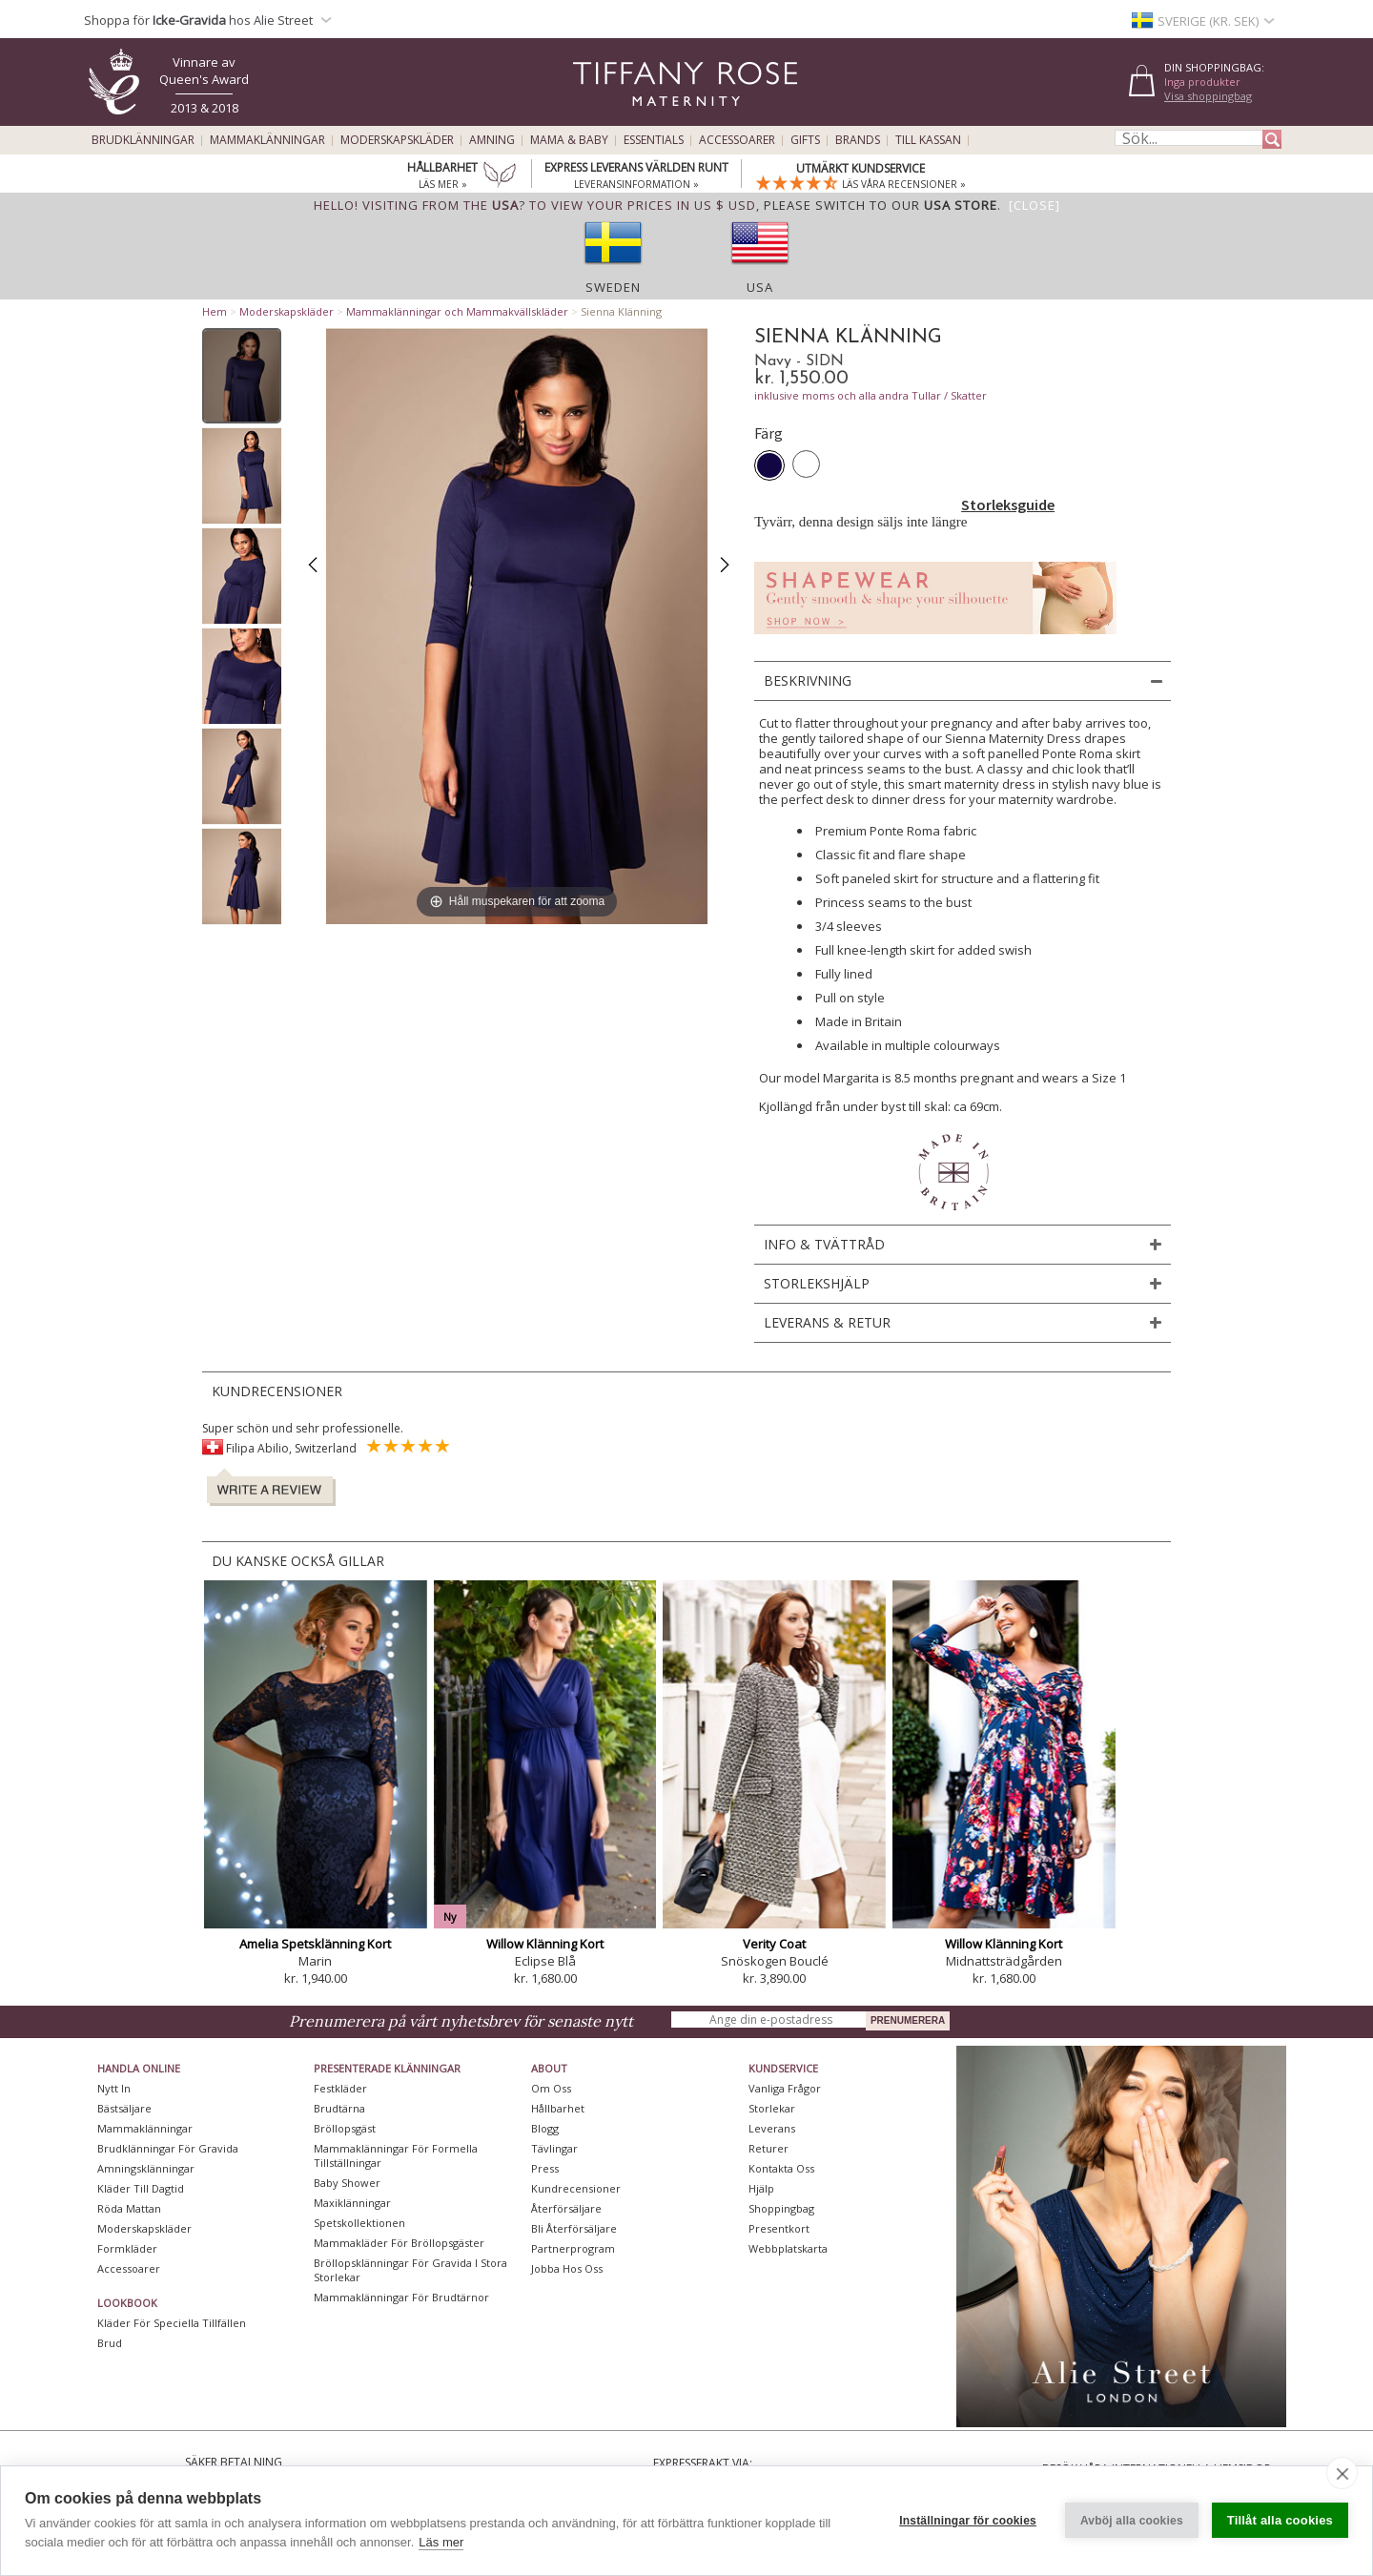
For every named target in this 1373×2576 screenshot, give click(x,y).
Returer (768, 2148)
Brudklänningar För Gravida (167, 2148)
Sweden (613, 287)
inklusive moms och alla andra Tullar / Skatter (870, 395)
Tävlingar (554, 2148)
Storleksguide (1008, 504)
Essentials (654, 140)
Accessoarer (737, 140)
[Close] (1034, 205)
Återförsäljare (566, 2208)
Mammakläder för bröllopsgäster (399, 2243)
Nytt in (114, 2088)
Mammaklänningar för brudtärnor (401, 2297)
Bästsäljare (124, 2108)
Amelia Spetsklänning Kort (315, 1943)
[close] (1342, 2473)
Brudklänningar (143, 140)
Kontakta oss (781, 2168)
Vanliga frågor (784, 2088)
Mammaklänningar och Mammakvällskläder (457, 311)
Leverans (771, 2128)
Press (545, 2168)
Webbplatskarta (788, 2248)
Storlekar (771, 2108)
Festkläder (340, 2088)
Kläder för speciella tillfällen (171, 2323)
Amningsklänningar (146, 2168)
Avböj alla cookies (1131, 2520)
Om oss (551, 2088)
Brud (109, 2343)
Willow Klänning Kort (545, 1943)
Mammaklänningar (267, 140)
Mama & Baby (569, 140)
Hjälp (761, 2188)
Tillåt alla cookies (1280, 2520)
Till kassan (928, 140)
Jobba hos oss (567, 2268)
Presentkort (778, 2228)
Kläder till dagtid (140, 2188)
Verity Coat (774, 1943)
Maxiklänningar (352, 2202)
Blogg (545, 2128)
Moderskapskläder (397, 140)
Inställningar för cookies (967, 2520)
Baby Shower (347, 2182)
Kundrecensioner (576, 2188)
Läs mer (441, 2542)
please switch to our (880, 205)
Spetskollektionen (359, 2222)
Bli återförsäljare (574, 2228)
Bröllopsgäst (345, 2128)
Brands (857, 140)
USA (760, 287)
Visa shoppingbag (1208, 96)
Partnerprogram (573, 2248)
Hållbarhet (557, 2108)
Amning (492, 140)
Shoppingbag (781, 2208)
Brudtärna (339, 2108)
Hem (214, 311)
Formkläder (127, 2248)
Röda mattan (129, 2208)
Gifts (805, 140)
